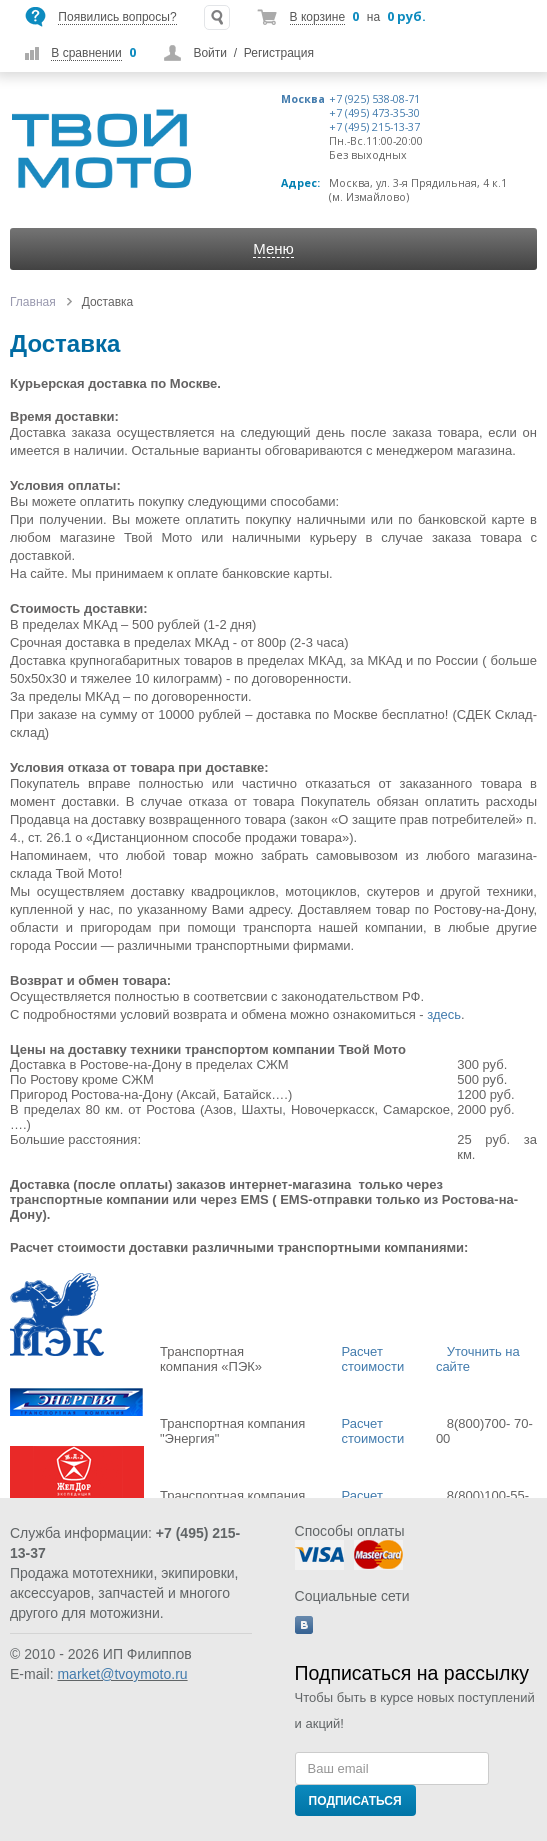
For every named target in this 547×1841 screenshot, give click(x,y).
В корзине (317, 17)
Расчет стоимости (375, 1359)
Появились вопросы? (117, 17)
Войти (210, 53)
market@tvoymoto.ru (122, 1674)
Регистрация (279, 53)
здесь (444, 1014)
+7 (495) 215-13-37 (374, 127)
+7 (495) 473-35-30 (374, 113)
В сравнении (86, 53)
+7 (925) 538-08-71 (374, 99)
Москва (303, 99)
